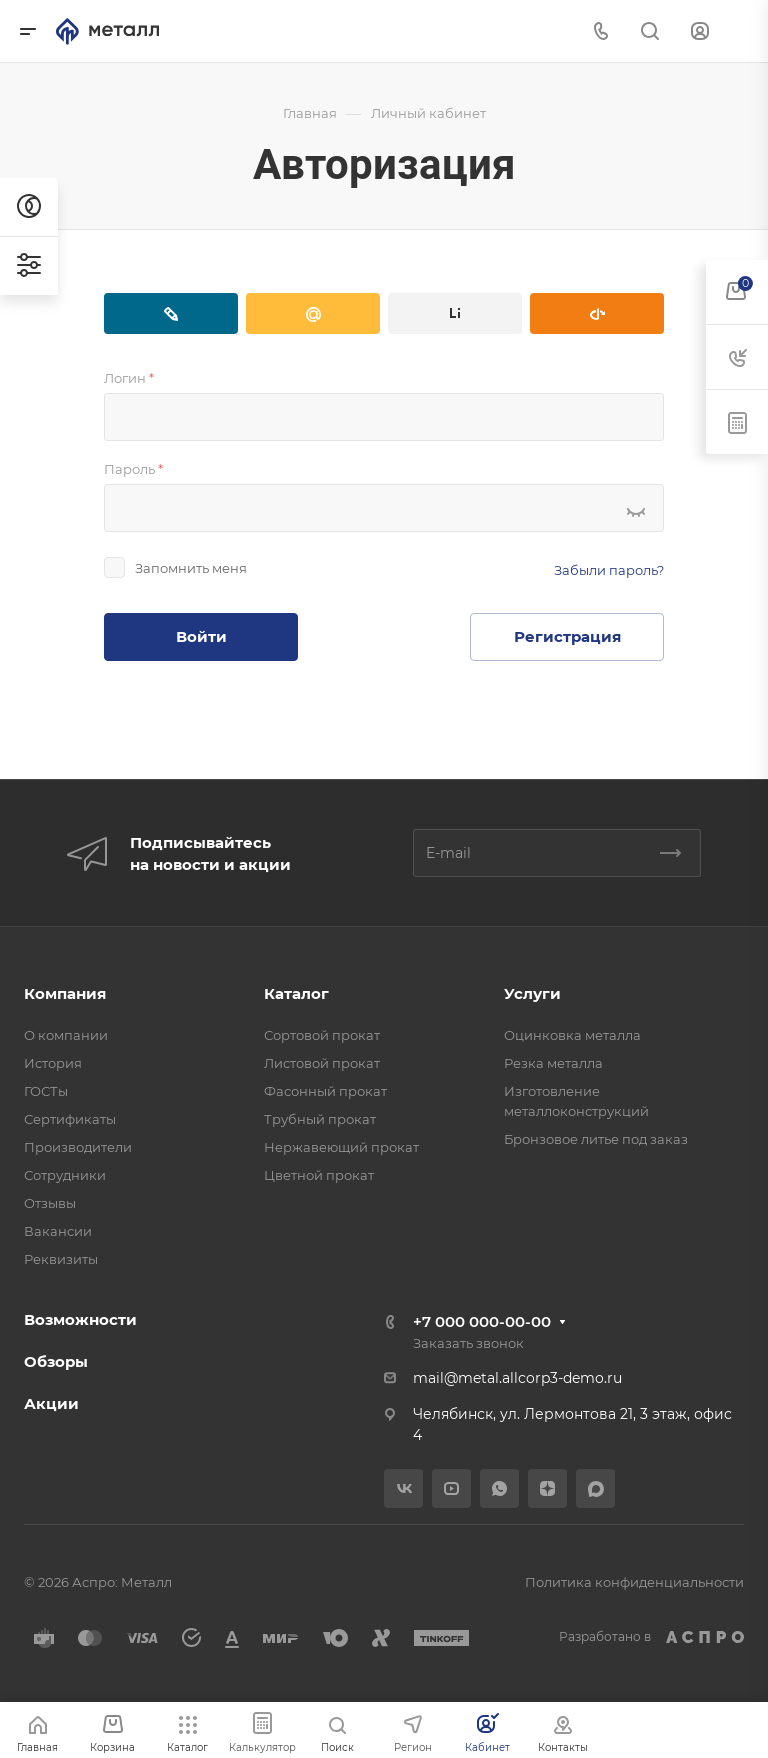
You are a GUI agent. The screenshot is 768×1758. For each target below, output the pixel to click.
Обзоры (56, 1361)
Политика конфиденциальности (634, 1582)
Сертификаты (70, 1119)
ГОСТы (46, 1091)
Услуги (532, 993)
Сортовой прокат (322, 1035)
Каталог (296, 993)
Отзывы (50, 1203)
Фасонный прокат (325, 1091)
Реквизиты (61, 1259)
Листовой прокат (322, 1063)
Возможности (80, 1319)
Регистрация (567, 636)
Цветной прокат (319, 1175)
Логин (129, 378)
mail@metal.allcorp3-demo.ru (517, 1378)
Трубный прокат (320, 1119)
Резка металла (553, 1063)
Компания (65, 993)
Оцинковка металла (572, 1035)
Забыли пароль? (609, 570)
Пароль (133, 469)
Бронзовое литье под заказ (596, 1139)
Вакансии (58, 1231)
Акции (51, 1403)
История (53, 1063)
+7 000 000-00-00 (482, 1321)
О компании (66, 1035)
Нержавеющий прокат (341, 1147)
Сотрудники (65, 1175)
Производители (78, 1147)
